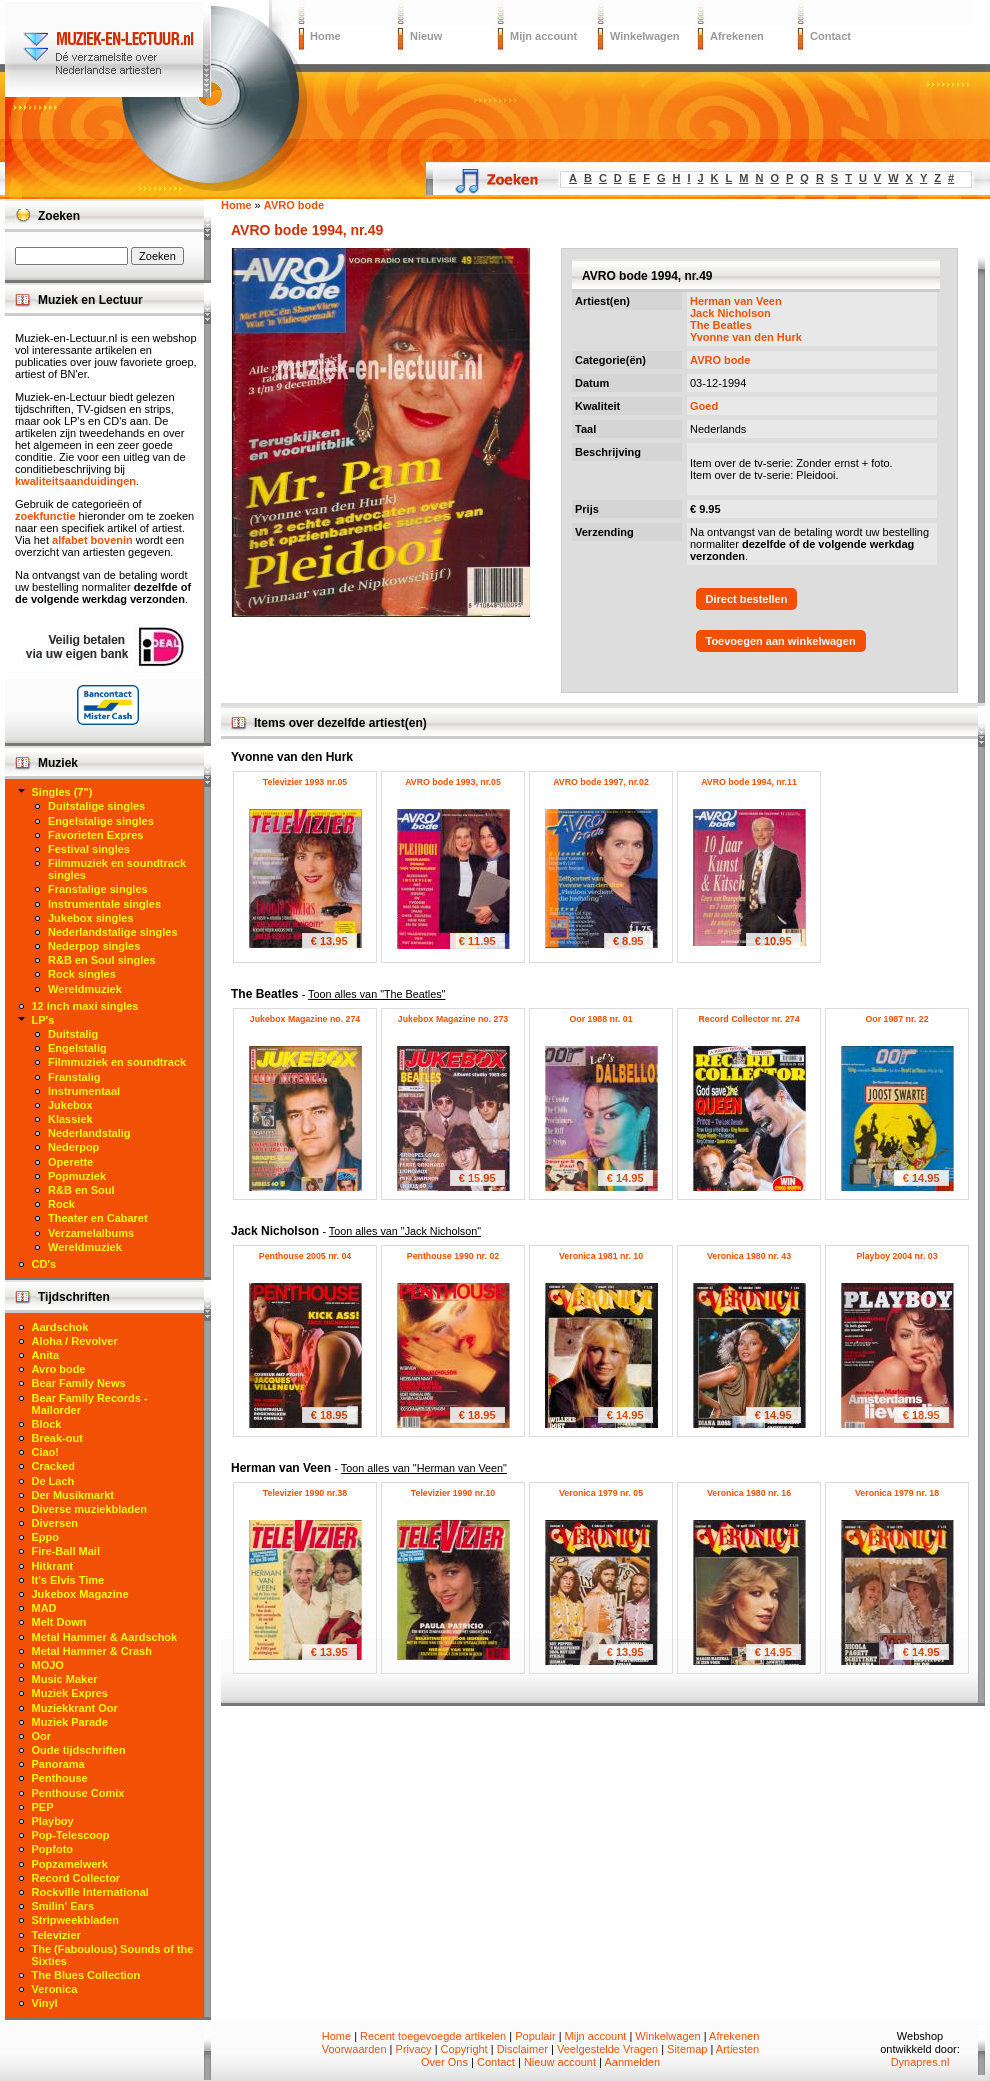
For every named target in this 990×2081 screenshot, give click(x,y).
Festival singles (89, 849)
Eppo (46, 1537)
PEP (43, 1807)
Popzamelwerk (70, 1864)
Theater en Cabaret (98, 1218)
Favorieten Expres (95, 835)
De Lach (53, 1481)
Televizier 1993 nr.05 (305, 782)
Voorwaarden (354, 2049)
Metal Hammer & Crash (92, 1651)
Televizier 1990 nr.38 (305, 1493)
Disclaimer (522, 2049)
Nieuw (426, 36)
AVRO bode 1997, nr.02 (601, 782)
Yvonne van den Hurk (746, 337)
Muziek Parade (70, 1722)
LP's (43, 1020)
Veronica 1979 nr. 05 (601, 1493)
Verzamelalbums (91, 1233)
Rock (61, 1204)
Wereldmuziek (85, 989)
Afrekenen (737, 36)
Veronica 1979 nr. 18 (897, 1493)
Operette (70, 1162)
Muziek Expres (70, 1693)
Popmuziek (77, 1176)
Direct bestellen (747, 599)
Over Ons (444, 2062)
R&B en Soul (81, 1190)
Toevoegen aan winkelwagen (781, 641)
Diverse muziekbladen (90, 1509)
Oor (42, 1736)
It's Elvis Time (68, 1580)
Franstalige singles (98, 889)
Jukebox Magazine (80, 1594)
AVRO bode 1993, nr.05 (453, 782)
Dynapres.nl (920, 2062)
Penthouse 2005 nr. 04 (305, 1256)
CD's (44, 1264)
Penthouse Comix (78, 1793)
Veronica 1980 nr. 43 (749, 1256)
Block (47, 1424)
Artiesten (737, 2049)
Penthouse (60, 1778)
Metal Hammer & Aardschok (105, 1637)
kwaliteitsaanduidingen (75, 481)
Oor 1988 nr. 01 (600, 1019)
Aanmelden (632, 2062)
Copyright (464, 2049)
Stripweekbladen (75, 1920)
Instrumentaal (84, 1091)
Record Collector (76, 1878)
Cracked (53, 1466)
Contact (830, 36)
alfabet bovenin (92, 540)
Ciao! (46, 1452)
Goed (704, 406)
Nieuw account (560, 2062)
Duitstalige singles (96, 806)
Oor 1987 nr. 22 (896, 1019)
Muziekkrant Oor (75, 1708)
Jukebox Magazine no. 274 (305, 1019)
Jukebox (70, 1105)
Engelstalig (77, 1048)
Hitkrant (53, 1566)
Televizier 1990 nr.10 (453, 1493)
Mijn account (543, 36)
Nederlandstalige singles (113, 932)
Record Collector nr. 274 (748, 1019)
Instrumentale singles (104, 904)
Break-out (57, 1438)
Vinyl (45, 2003)
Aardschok (60, 1327)
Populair (535, 2036)
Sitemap (687, 2049)
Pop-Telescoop (71, 1835)
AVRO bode (720, 360)
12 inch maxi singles (85, 1006)
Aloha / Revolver (75, 1341)
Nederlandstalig (89, 1133)
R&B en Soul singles (102, 960)
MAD (44, 1608)
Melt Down (59, 1622)
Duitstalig (73, 1034)
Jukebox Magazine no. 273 (453, 1019)
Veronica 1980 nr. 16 (749, 1493)
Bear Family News (79, 1383)
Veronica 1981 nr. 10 (601, 1256)
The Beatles (721, 325)
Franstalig (74, 1077)
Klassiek (70, 1119)
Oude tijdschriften (79, 1750)
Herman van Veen (736, 301)
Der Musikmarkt (73, 1495)
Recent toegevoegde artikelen (433, 2036)
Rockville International (90, 1892)
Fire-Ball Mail (66, 1551)
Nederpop (73, 1147)
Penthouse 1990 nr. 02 (453, 1256)
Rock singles (82, 974)
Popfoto (53, 1849)
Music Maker (65, 1679)
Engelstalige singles (101, 821)
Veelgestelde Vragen (607, 2049)
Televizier (56, 1935)
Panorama (58, 1764)
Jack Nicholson (730, 313)
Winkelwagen (645, 36)
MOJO (48, 1665)
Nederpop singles (94, 946)
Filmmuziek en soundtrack (117, 1062)
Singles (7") (62, 792)
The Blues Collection (86, 1975)
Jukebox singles (91, 918)
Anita (46, 1355)
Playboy (53, 1821)
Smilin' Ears (63, 1906)
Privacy (414, 2049)
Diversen (55, 1523)
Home (325, 36)
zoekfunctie (45, 516)
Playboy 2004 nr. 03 (896, 1256)
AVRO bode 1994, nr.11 (749, 782)
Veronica (55, 1989)
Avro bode (59, 1369)
